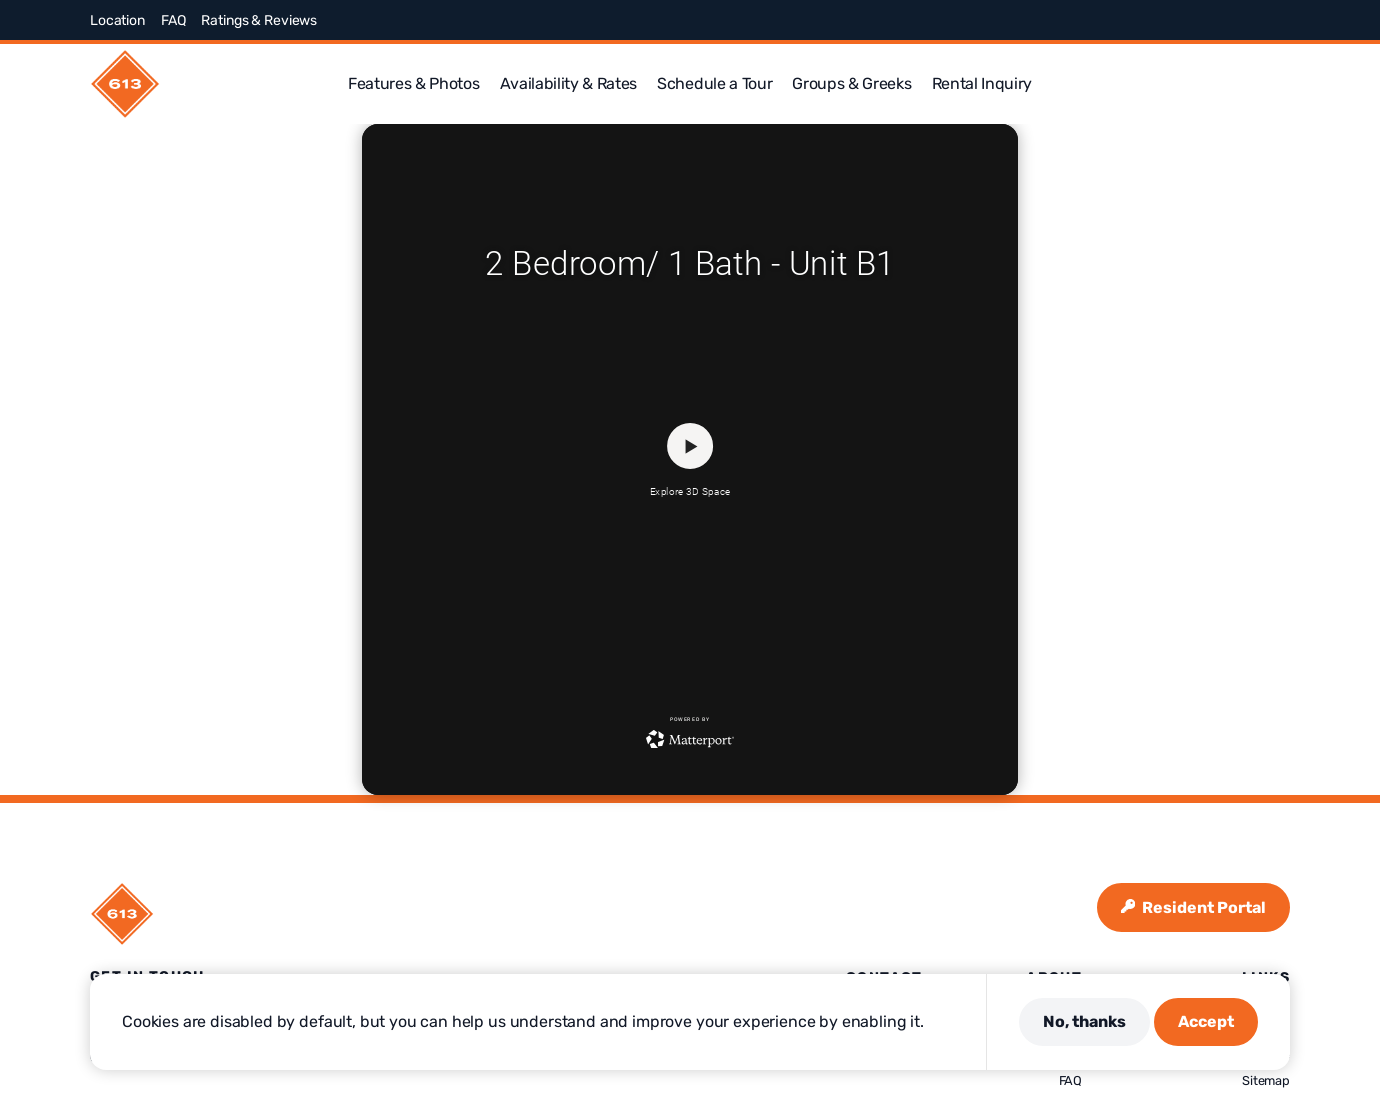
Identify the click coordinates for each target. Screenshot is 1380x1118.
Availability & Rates (569, 83)
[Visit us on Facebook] (1162, 20)
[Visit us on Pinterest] (1234, 20)
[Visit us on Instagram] (1210, 20)
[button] (1282, 84)
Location (117, 20)
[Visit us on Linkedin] (1258, 20)
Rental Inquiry (982, 83)
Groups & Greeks (851, 83)
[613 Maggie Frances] (125, 84)
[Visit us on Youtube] (1282, 20)
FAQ (173, 20)
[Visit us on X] (1186, 20)
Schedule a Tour (714, 83)
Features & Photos (414, 83)
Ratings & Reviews (259, 20)
